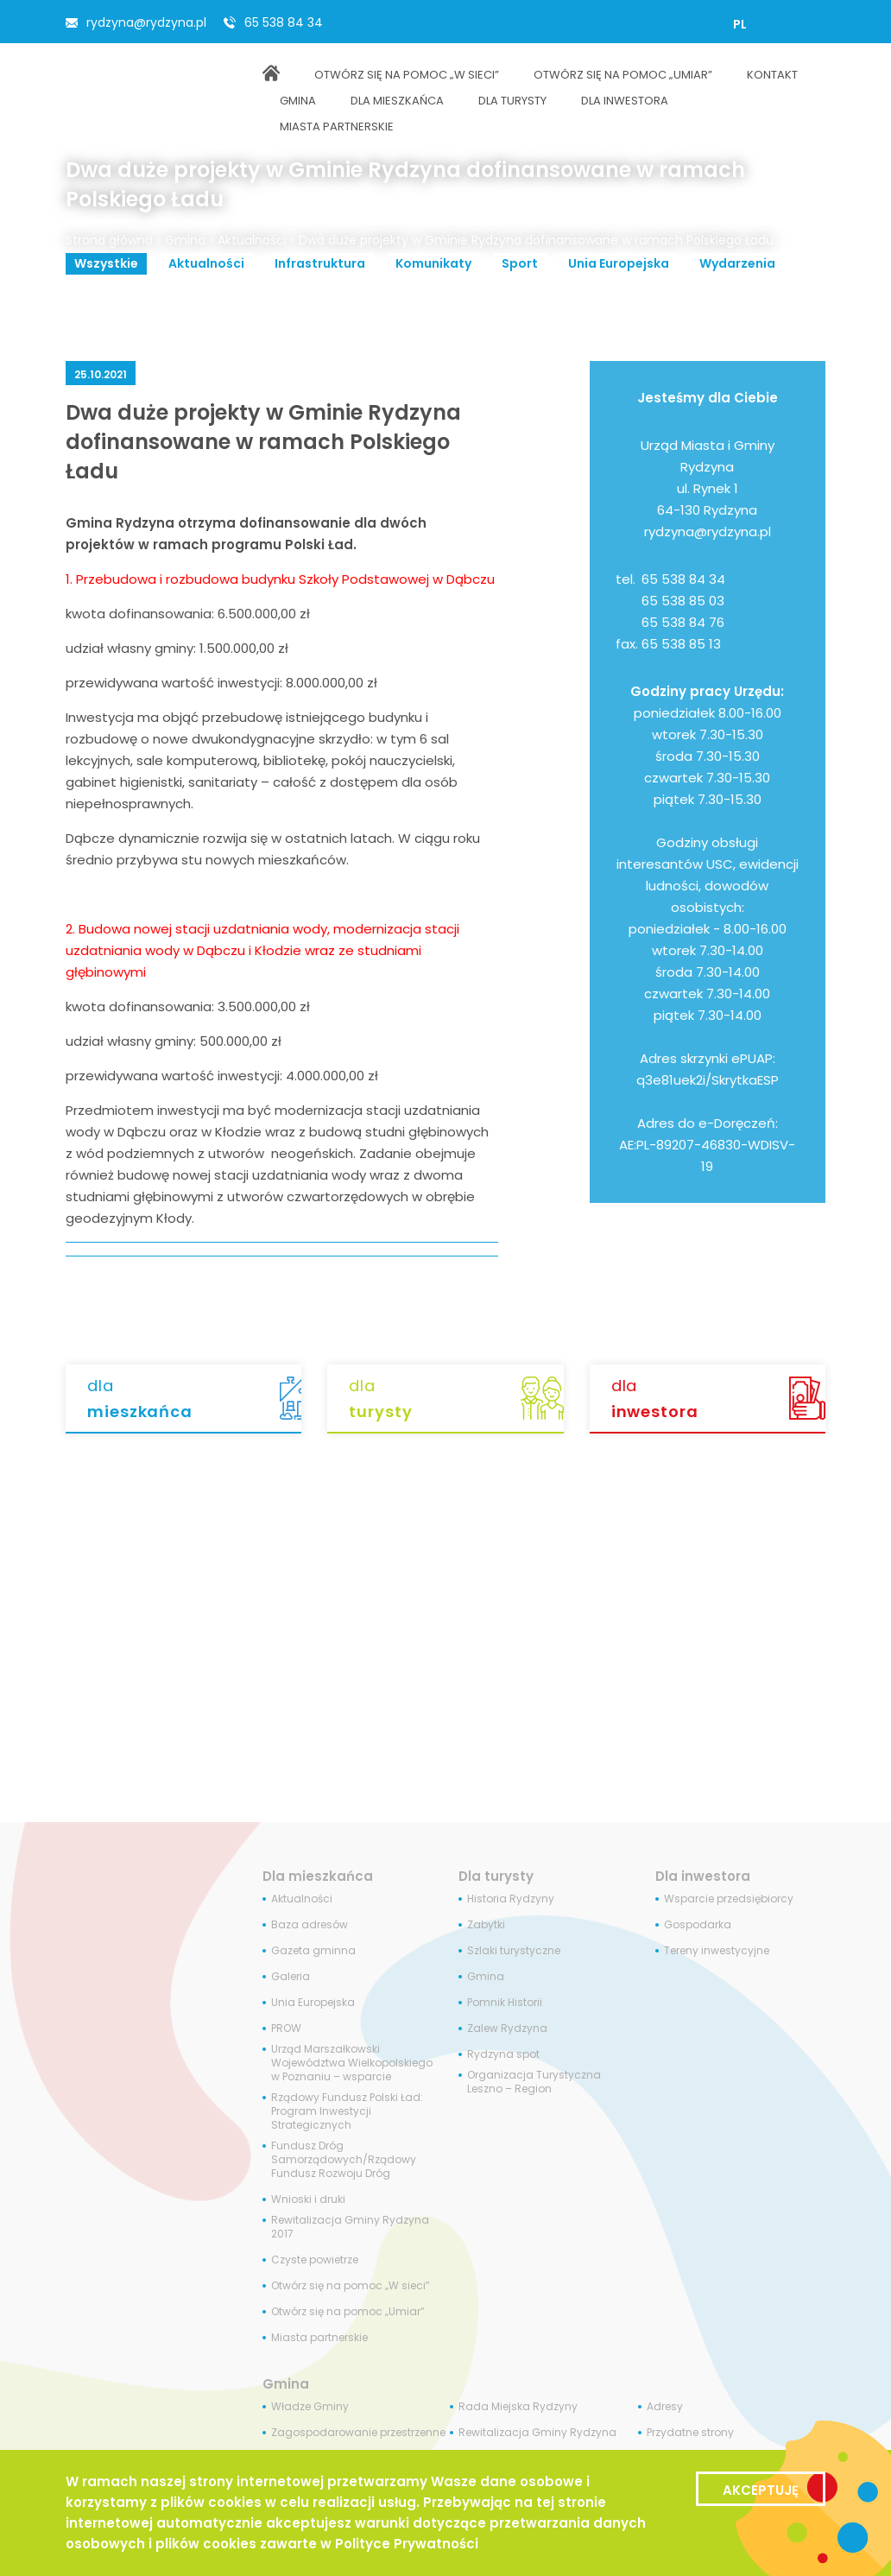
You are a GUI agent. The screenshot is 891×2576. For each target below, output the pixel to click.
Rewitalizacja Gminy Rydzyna (537, 2433)
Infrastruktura (320, 263)
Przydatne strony (690, 2433)
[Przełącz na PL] (740, 24)
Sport (520, 263)
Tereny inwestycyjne (716, 1951)
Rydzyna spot (503, 2054)
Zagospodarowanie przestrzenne (358, 2433)
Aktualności (252, 240)
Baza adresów (309, 1925)
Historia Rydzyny (510, 1899)
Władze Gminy (310, 2407)
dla (194, 1400)
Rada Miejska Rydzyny (518, 2407)
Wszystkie (106, 263)
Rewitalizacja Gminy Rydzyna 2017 (350, 2227)
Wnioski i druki (308, 2199)
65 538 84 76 (682, 622)
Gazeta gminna (313, 1951)
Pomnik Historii (504, 2003)
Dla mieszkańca (317, 1876)
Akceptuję (761, 2490)
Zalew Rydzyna (507, 2028)
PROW (286, 2028)
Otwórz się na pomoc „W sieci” (350, 2286)
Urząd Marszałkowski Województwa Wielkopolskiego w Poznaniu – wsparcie (352, 2063)
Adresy (665, 2407)
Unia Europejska (618, 263)
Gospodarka (697, 1925)
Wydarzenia (737, 263)
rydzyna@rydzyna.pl (146, 22)
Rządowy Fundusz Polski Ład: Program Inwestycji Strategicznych (347, 2111)
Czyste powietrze (314, 2260)
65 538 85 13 (681, 644)
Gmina (185, 240)
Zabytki (486, 1925)
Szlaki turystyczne (513, 1951)
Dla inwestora (702, 1876)
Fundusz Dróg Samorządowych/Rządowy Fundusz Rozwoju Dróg (343, 2159)
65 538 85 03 (682, 601)
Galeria (290, 1977)
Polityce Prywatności (406, 2544)
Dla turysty (496, 1876)
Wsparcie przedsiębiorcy (728, 1899)
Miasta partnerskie (319, 2338)
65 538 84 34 (283, 22)
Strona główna (109, 240)
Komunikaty (433, 263)
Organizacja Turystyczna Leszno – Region (534, 2082)
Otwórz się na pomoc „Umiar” (348, 2312)
